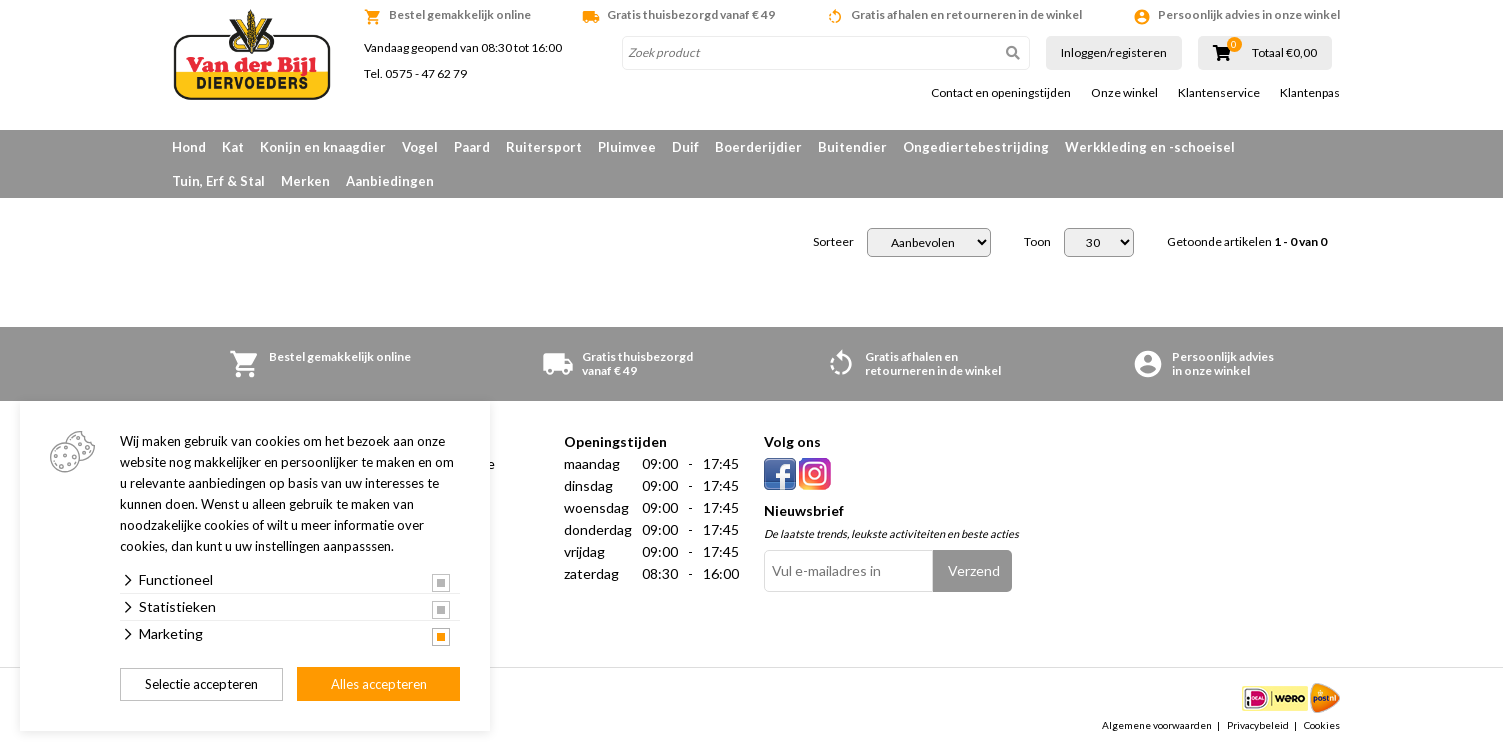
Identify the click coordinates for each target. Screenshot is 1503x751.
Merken (305, 181)
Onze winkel (1124, 93)
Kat (233, 147)
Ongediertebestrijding (976, 147)
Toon (1037, 242)
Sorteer (833, 242)
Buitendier (852, 147)
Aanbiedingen (390, 181)
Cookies (1322, 725)
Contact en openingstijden (1001, 93)
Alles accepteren (379, 684)
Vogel (420, 147)
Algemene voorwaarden (1157, 725)
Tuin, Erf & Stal (218, 181)
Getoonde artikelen (1247, 242)
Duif (685, 147)
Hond (189, 147)
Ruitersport (544, 147)
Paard (472, 147)
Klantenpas (1310, 93)
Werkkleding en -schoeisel (1150, 147)
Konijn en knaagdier (323, 147)
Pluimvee (627, 147)
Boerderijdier (758, 147)
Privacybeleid (1258, 725)
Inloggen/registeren (1114, 52)
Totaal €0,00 (1284, 53)
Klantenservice (1219, 93)
